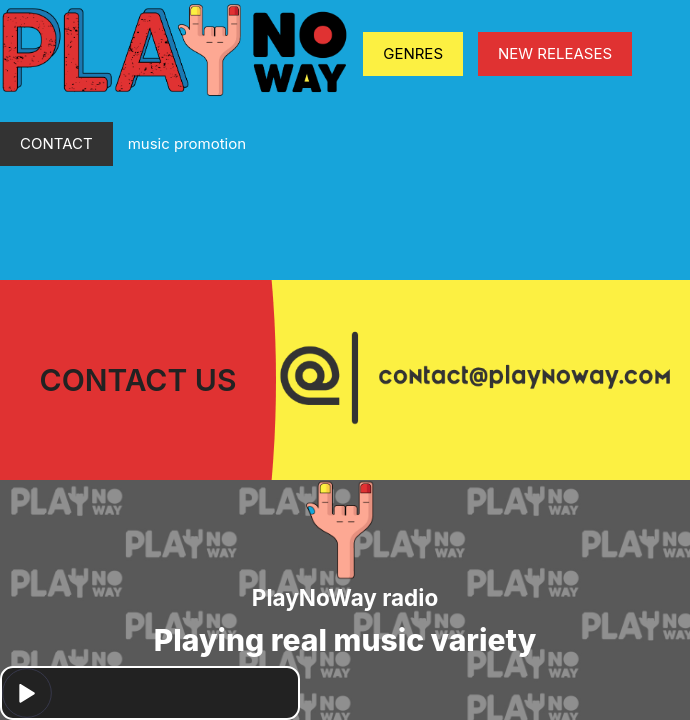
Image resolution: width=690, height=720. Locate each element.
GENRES (413, 53)
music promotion (187, 143)
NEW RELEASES (555, 53)
